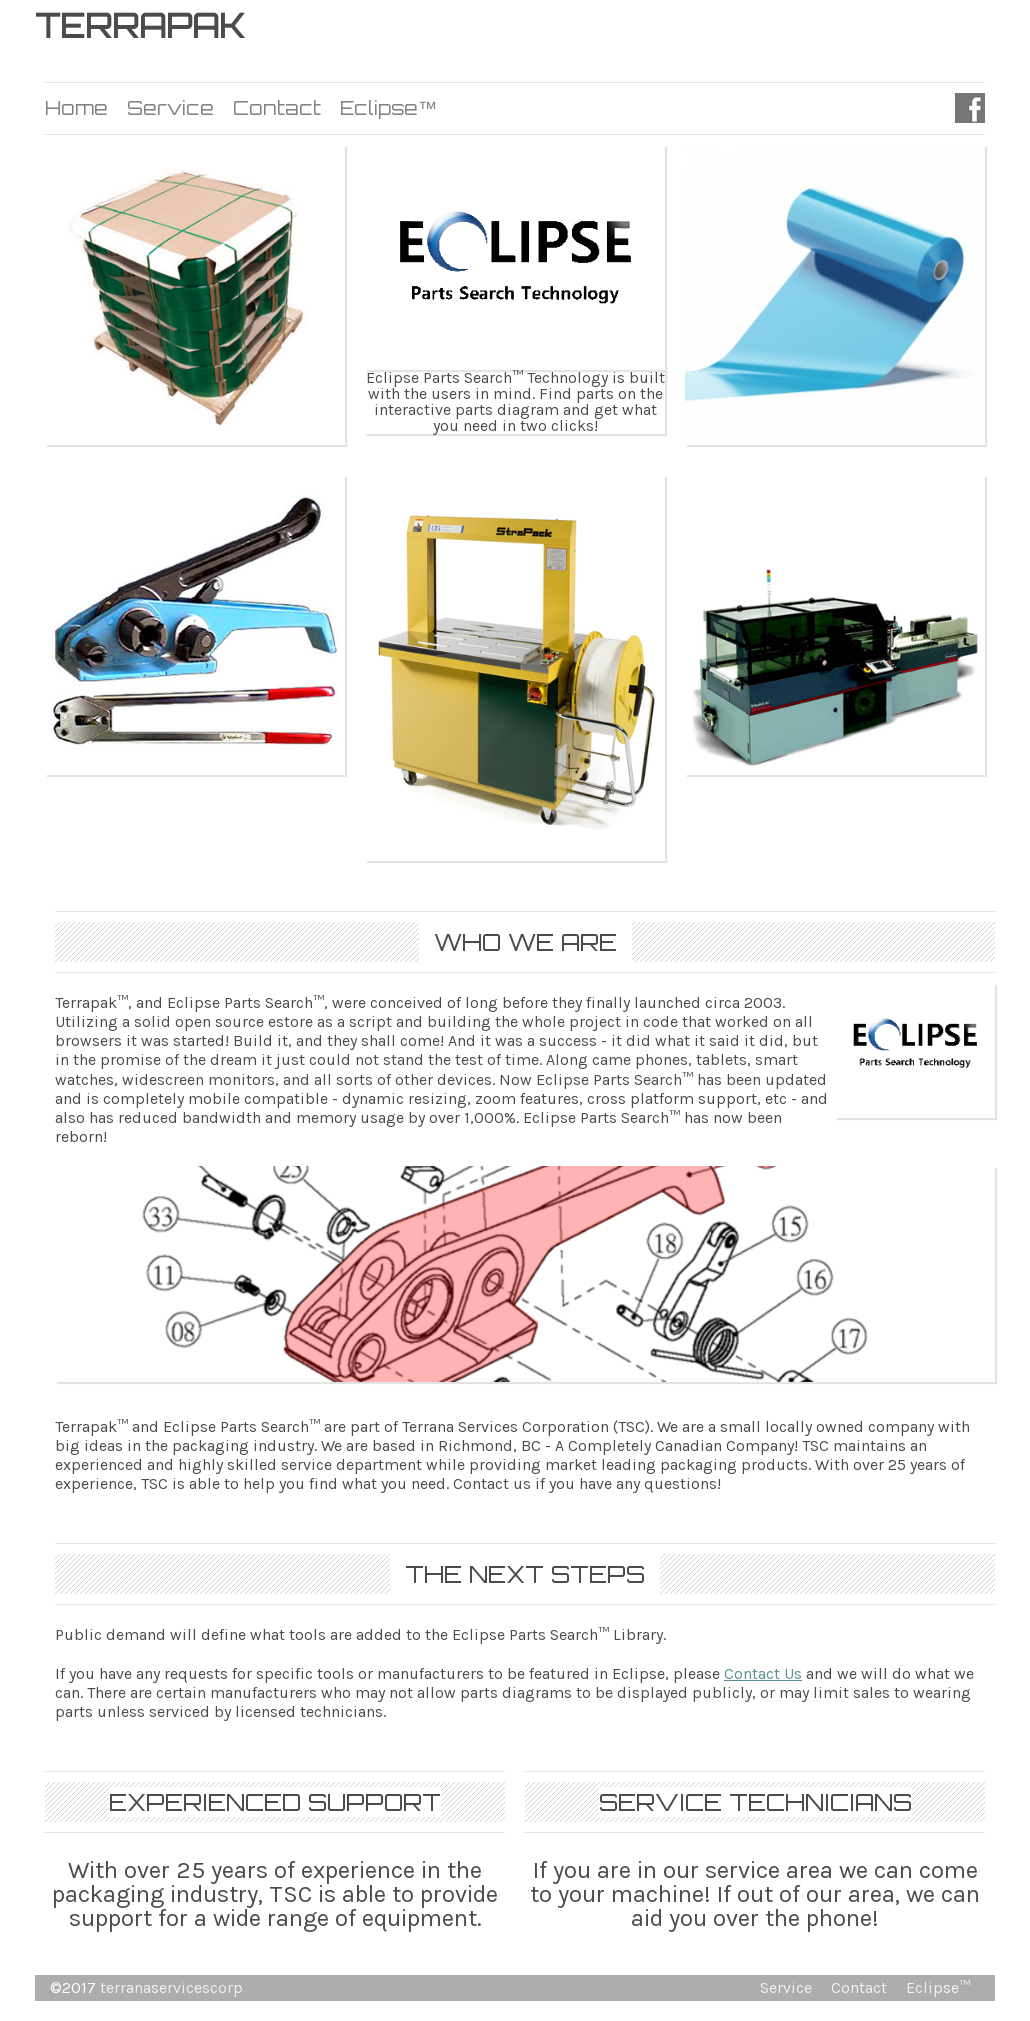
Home (76, 108)
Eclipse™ (388, 108)
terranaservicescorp (171, 1987)
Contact (277, 108)
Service (170, 108)
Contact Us (763, 1673)
